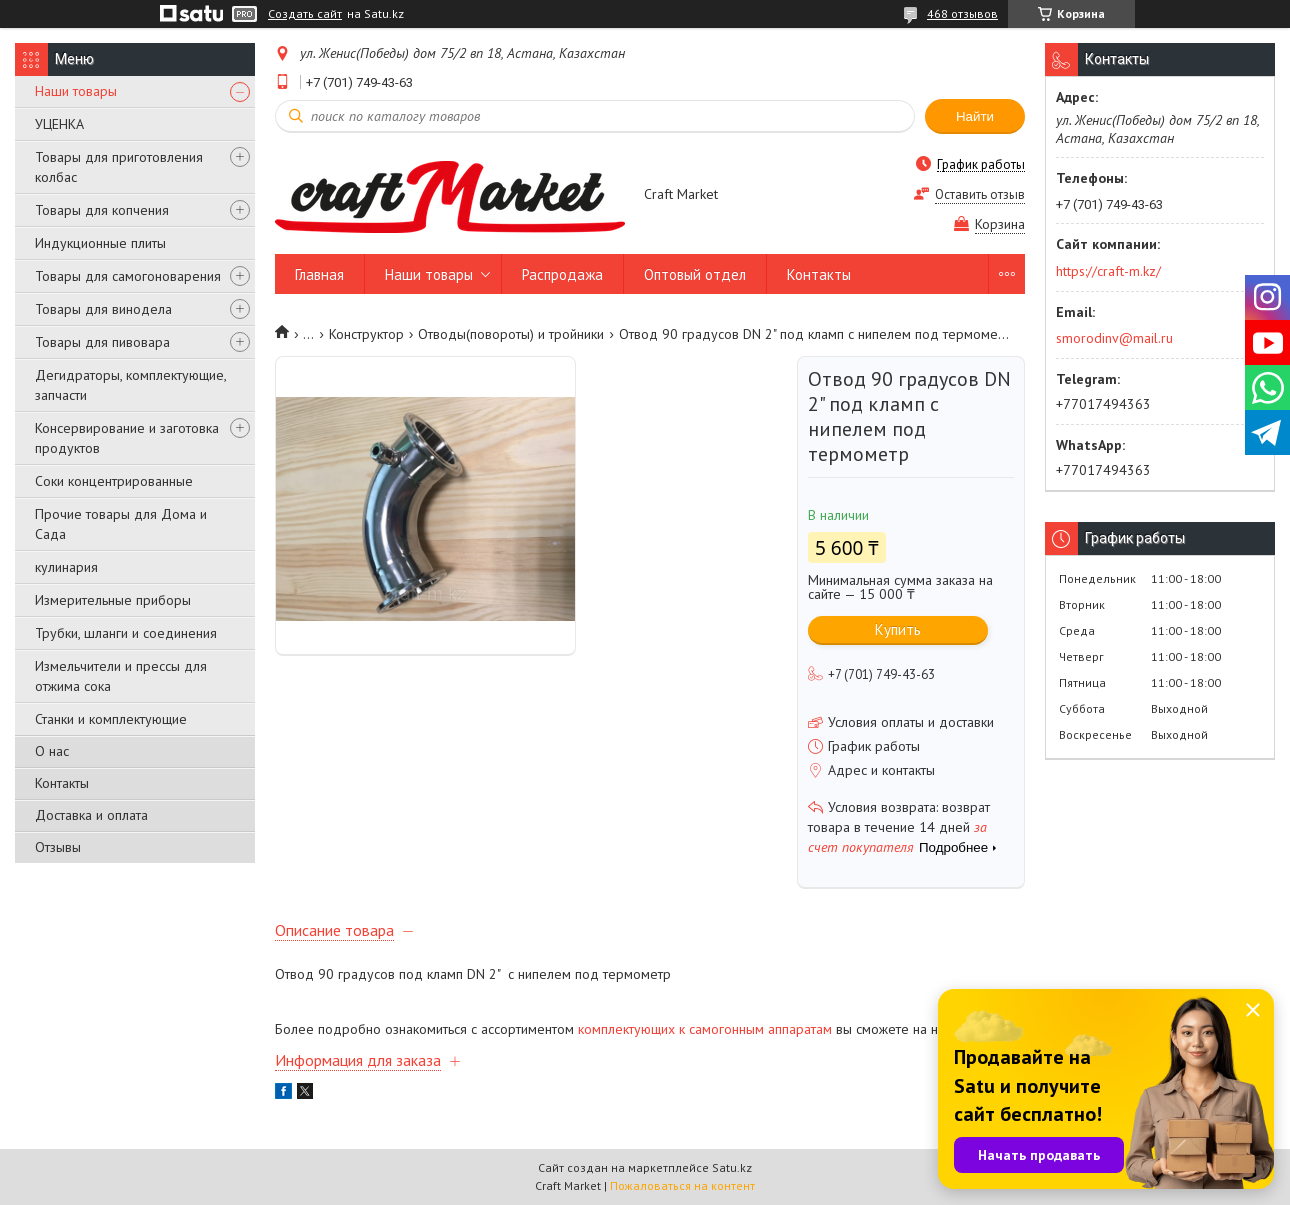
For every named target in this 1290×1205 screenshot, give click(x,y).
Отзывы (58, 847)
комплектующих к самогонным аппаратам (705, 1029)
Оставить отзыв (980, 194)
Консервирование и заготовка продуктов (127, 438)
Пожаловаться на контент (682, 1185)
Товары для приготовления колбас (119, 167)
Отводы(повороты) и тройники (511, 334)
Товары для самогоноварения (128, 276)
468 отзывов (962, 13)
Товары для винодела (103, 309)
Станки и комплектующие (111, 719)
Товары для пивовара (102, 342)
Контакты (62, 783)
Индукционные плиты (100, 243)
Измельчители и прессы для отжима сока (121, 676)
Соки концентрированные (114, 481)
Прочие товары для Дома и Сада (121, 524)
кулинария (66, 567)
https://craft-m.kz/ (1108, 271)
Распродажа (562, 274)
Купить (898, 629)
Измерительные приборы (113, 600)
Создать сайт (305, 14)
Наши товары (76, 91)
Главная (319, 274)
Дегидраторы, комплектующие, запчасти (130, 385)
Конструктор (366, 334)
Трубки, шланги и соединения (126, 633)
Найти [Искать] (975, 116)
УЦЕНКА (59, 124)
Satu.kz (732, 1167)
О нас (52, 751)
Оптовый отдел (695, 274)
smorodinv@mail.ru (1114, 338)
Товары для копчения (102, 210)
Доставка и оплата (91, 815)
